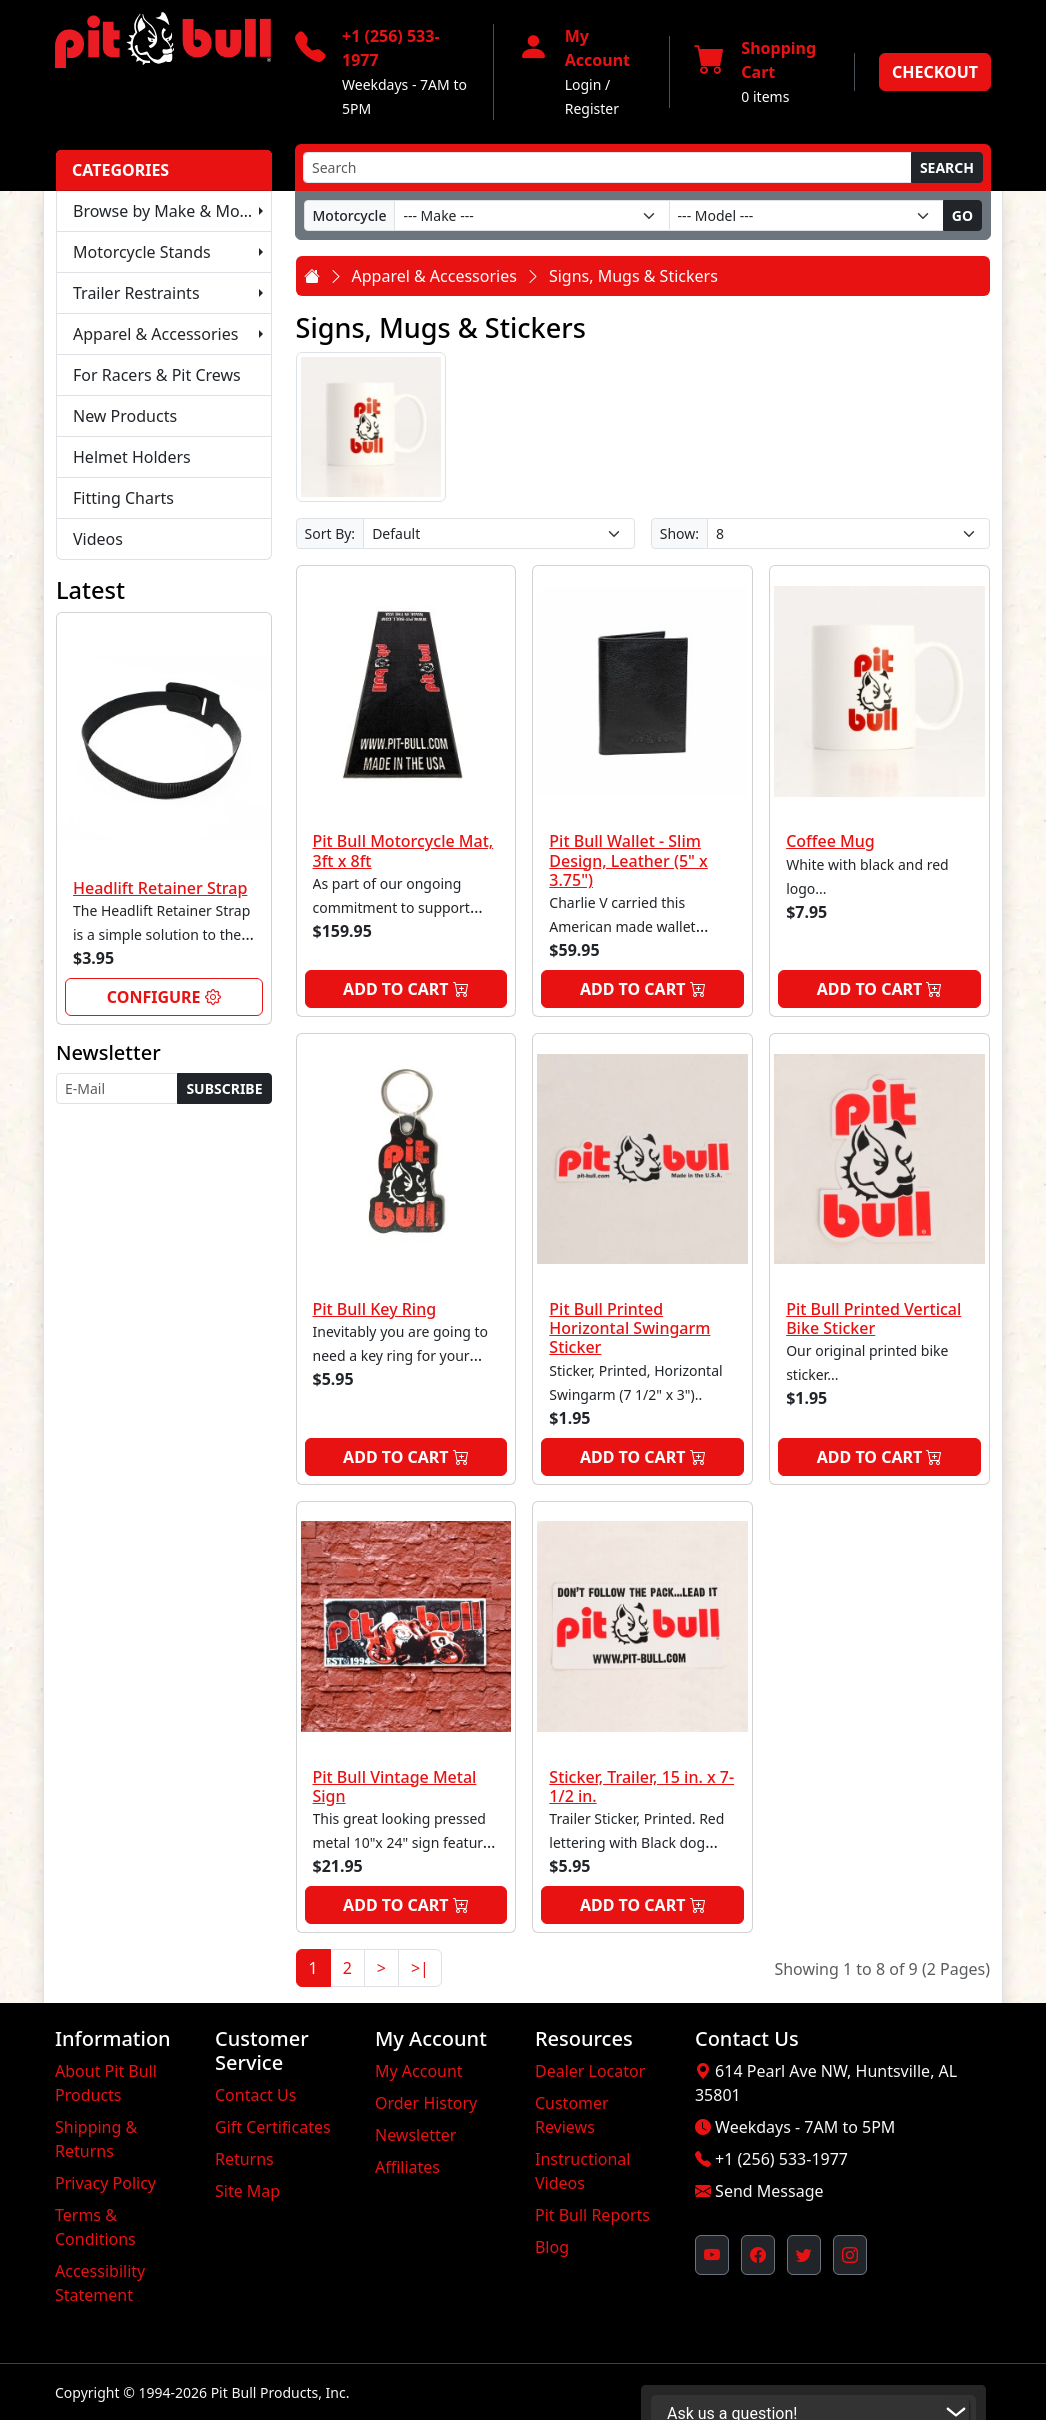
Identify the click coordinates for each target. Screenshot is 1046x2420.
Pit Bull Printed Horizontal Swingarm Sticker (629, 1328)
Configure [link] (164, 997)
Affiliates (407, 2167)
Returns (244, 2159)
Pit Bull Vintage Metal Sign (395, 1786)
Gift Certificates (273, 2127)
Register (592, 108)
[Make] (531, 215)
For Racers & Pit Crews (157, 375)
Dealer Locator (590, 2071)
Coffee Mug (830, 841)
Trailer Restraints (136, 293)
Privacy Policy (105, 2183)
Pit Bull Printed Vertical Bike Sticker (873, 1318)
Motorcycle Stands (142, 252)
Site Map (247, 2191)
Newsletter (415, 2135)
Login (583, 84)
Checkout (935, 72)
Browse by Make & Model (168, 211)
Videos (98, 539)
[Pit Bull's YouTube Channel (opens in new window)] (712, 2255)
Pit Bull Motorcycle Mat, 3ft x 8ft (403, 850)
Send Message (769, 2191)
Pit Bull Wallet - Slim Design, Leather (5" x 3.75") (628, 860)
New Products (125, 416)
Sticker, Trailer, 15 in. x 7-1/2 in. (641, 1786)
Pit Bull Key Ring (375, 1309)
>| (420, 1968)
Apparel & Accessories (155, 334)
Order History (426, 2103)
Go (962, 215)
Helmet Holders (132, 457)
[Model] (806, 215)
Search (947, 167)
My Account (419, 2071)
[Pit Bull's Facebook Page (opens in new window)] (758, 2255)
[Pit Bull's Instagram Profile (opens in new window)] (850, 2255)
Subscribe (224, 1088)
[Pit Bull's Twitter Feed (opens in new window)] (804, 2255)
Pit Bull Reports (592, 2215)
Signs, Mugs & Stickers (633, 276)
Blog (552, 2247)
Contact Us (255, 2095)
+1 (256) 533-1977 (781, 2159)
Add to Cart (406, 989)
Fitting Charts (123, 498)
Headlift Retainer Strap (160, 888)
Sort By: (330, 533)
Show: (679, 533)
